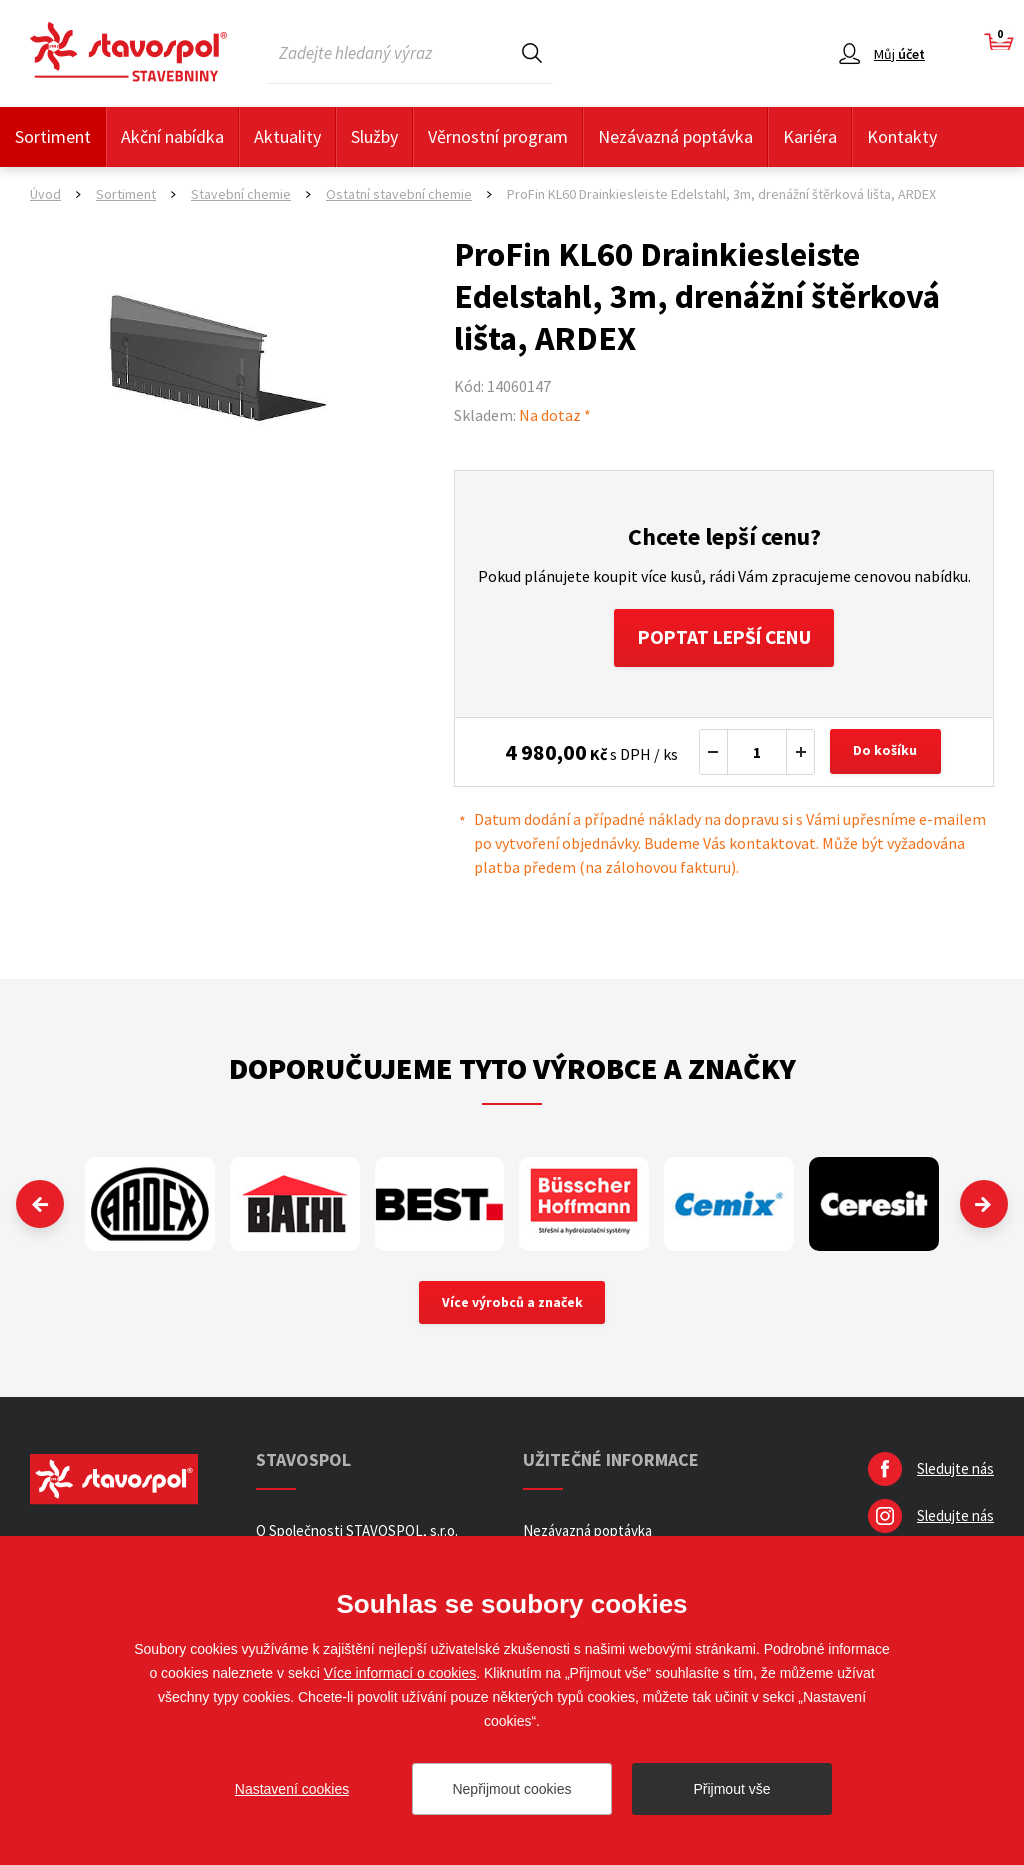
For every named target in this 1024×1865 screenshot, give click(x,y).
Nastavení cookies (292, 1789)
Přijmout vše (731, 1789)
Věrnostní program (498, 136)
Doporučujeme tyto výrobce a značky (512, 1070)
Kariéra (810, 136)
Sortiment (53, 136)
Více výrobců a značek (512, 1305)
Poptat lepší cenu (724, 638)
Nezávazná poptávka (675, 136)
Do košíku (887, 754)
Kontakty (902, 136)
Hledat (532, 52)
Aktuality (287, 136)
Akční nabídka (172, 136)
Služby (374, 136)
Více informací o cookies (400, 1673)
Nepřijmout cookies (511, 1789)
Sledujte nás (955, 1471)
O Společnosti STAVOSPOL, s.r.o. (357, 1533)
